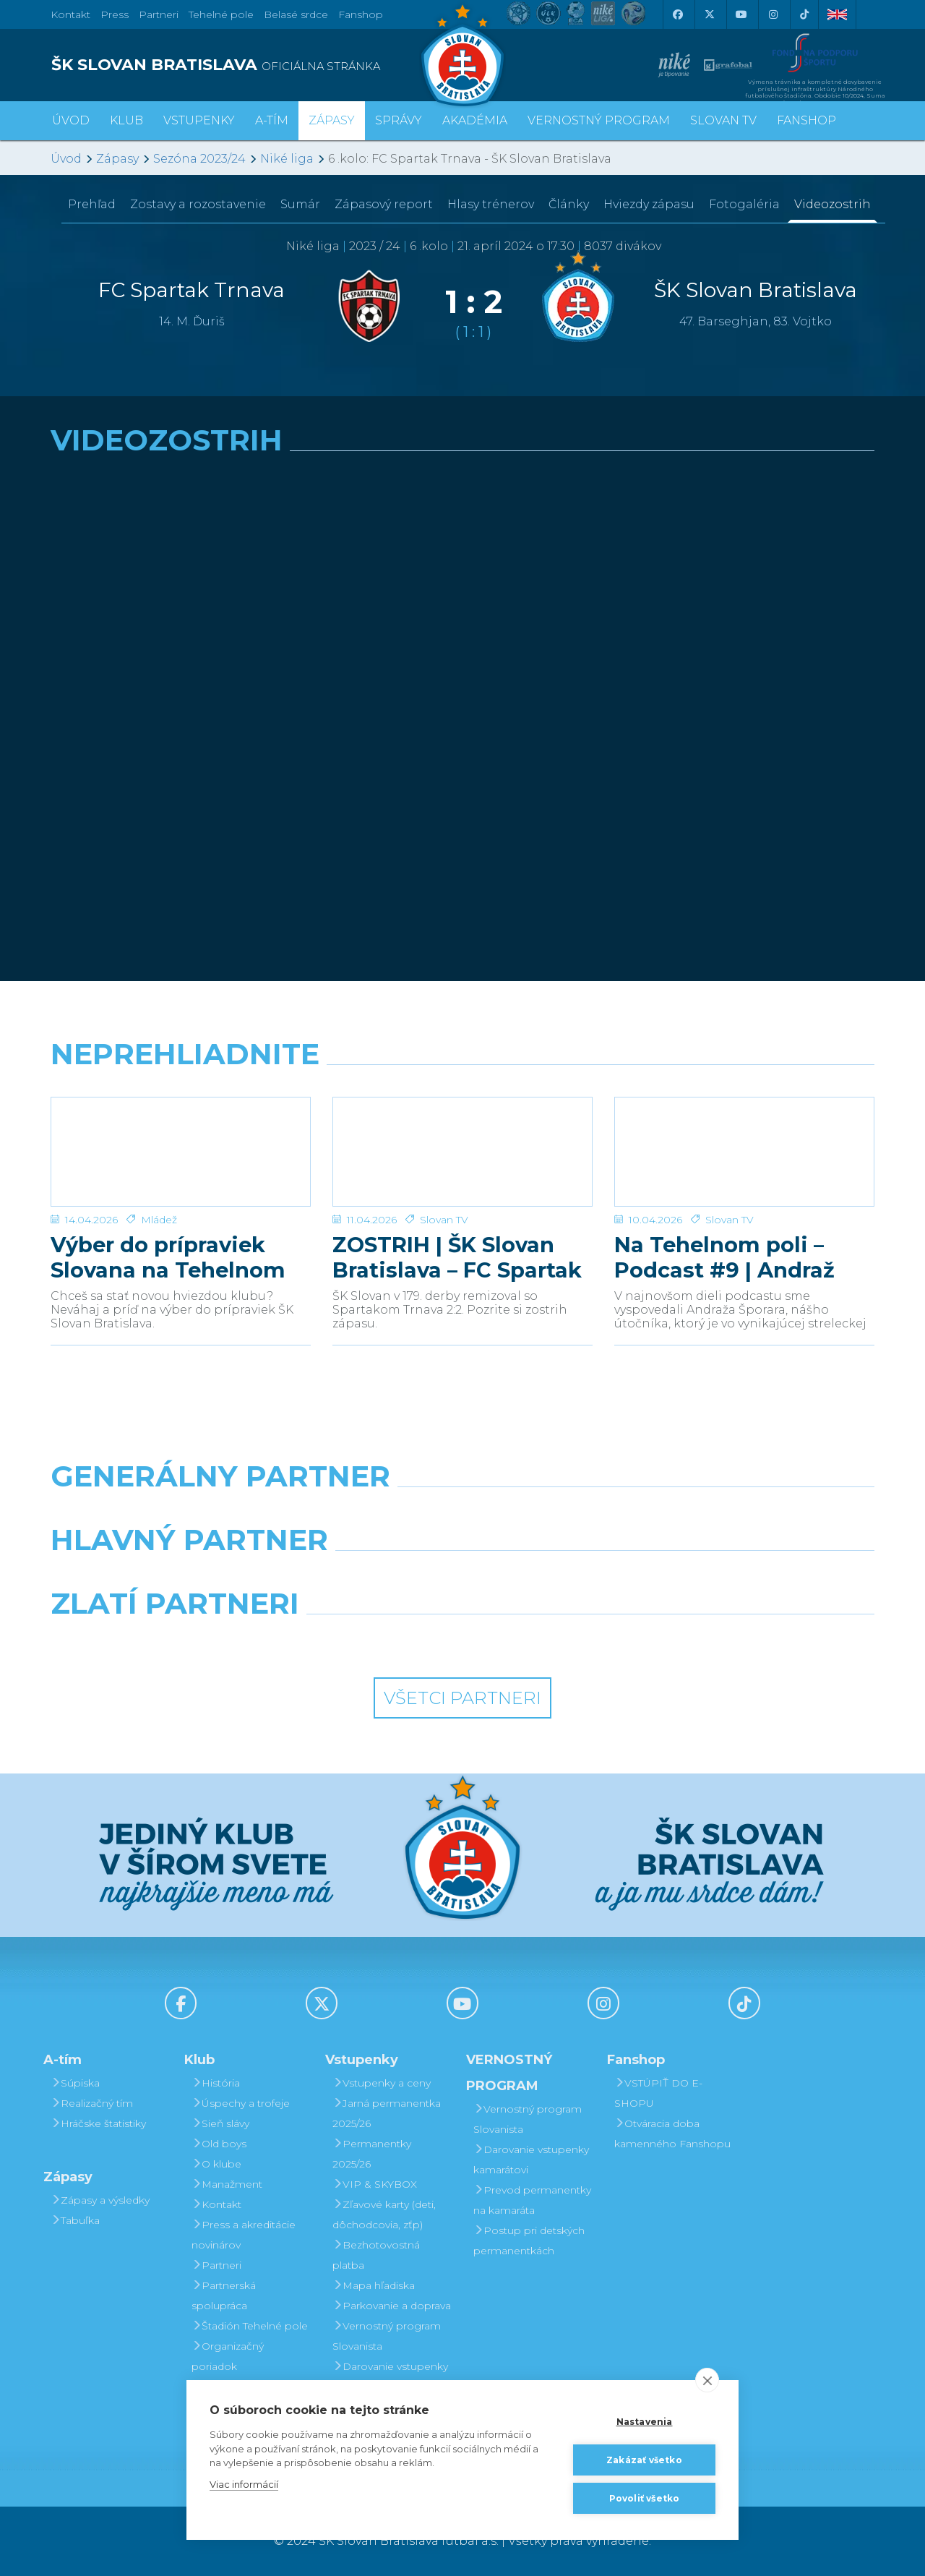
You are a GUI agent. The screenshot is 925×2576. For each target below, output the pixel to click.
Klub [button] (126, 120)
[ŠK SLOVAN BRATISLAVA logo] (251, 65)
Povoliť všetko (644, 2498)
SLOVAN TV (723, 120)
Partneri (216, 2265)
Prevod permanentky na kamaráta (532, 2200)
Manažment (227, 2184)
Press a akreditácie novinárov (244, 2234)
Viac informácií (244, 2484)
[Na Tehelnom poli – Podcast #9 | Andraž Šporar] (744, 1152)
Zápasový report (384, 204)
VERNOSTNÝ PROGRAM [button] (599, 120)
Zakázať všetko (644, 2460)
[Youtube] (740, 14)
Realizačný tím (92, 2103)
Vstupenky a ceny (381, 2082)
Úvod (71, 120)
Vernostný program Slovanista (386, 2336)
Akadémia (474, 120)
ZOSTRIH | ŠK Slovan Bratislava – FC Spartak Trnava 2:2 (457, 1257)
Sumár (300, 204)
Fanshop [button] (806, 120)
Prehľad (92, 204)
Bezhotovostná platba (376, 2255)
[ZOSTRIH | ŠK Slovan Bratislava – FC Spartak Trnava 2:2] (462, 1152)
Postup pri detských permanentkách (529, 2240)
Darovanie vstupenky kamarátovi (390, 2376)
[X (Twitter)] (708, 14)
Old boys (219, 2143)
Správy (398, 120)
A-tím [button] (271, 120)
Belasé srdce (296, 14)
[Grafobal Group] (568, 1640)
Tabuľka (75, 2220)
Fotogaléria (744, 204)
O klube (216, 2163)
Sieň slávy (220, 2123)
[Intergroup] (357, 1640)
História (216, 2082)
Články (568, 204)
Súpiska (75, 2082)
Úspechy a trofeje (241, 2103)
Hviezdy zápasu (648, 204)
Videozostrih (832, 204)
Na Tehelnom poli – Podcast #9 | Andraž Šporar (724, 1257)
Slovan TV (444, 1219)
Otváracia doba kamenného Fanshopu (672, 2133)
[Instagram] (772, 14)
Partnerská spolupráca (224, 2295)
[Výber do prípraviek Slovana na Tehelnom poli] (181, 1152)
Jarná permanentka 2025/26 (386, 2113)
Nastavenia (644, 2421)
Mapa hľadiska (373, 2285)
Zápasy (117, 159)
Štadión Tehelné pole (250, 2325)
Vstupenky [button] (199, 120)
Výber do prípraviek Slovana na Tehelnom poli (168, 1257)
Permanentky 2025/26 (371, 2153)
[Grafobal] (357, 1576)
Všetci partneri (462, 1697)
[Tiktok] (804, 14)
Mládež (159, 1219)
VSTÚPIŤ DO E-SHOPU (658, 2093)
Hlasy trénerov (490, 204)
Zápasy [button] (332, 120)
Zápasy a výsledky (100, 2200)
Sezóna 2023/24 (199, 159)
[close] (707, 2380)
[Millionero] (568, 1576)
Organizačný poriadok (228, 2356)
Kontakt (216, 2204)
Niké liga (287, 159)
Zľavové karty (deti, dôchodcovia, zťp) (384, 2214)
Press (114, 14)
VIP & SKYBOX (374, 2184)
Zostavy (198, 204)
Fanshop (360, 14)
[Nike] (462, 1513)
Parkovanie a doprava (391, 2305)
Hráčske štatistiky (98, 2123)
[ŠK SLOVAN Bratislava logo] (462, 54)
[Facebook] (677, 14)
